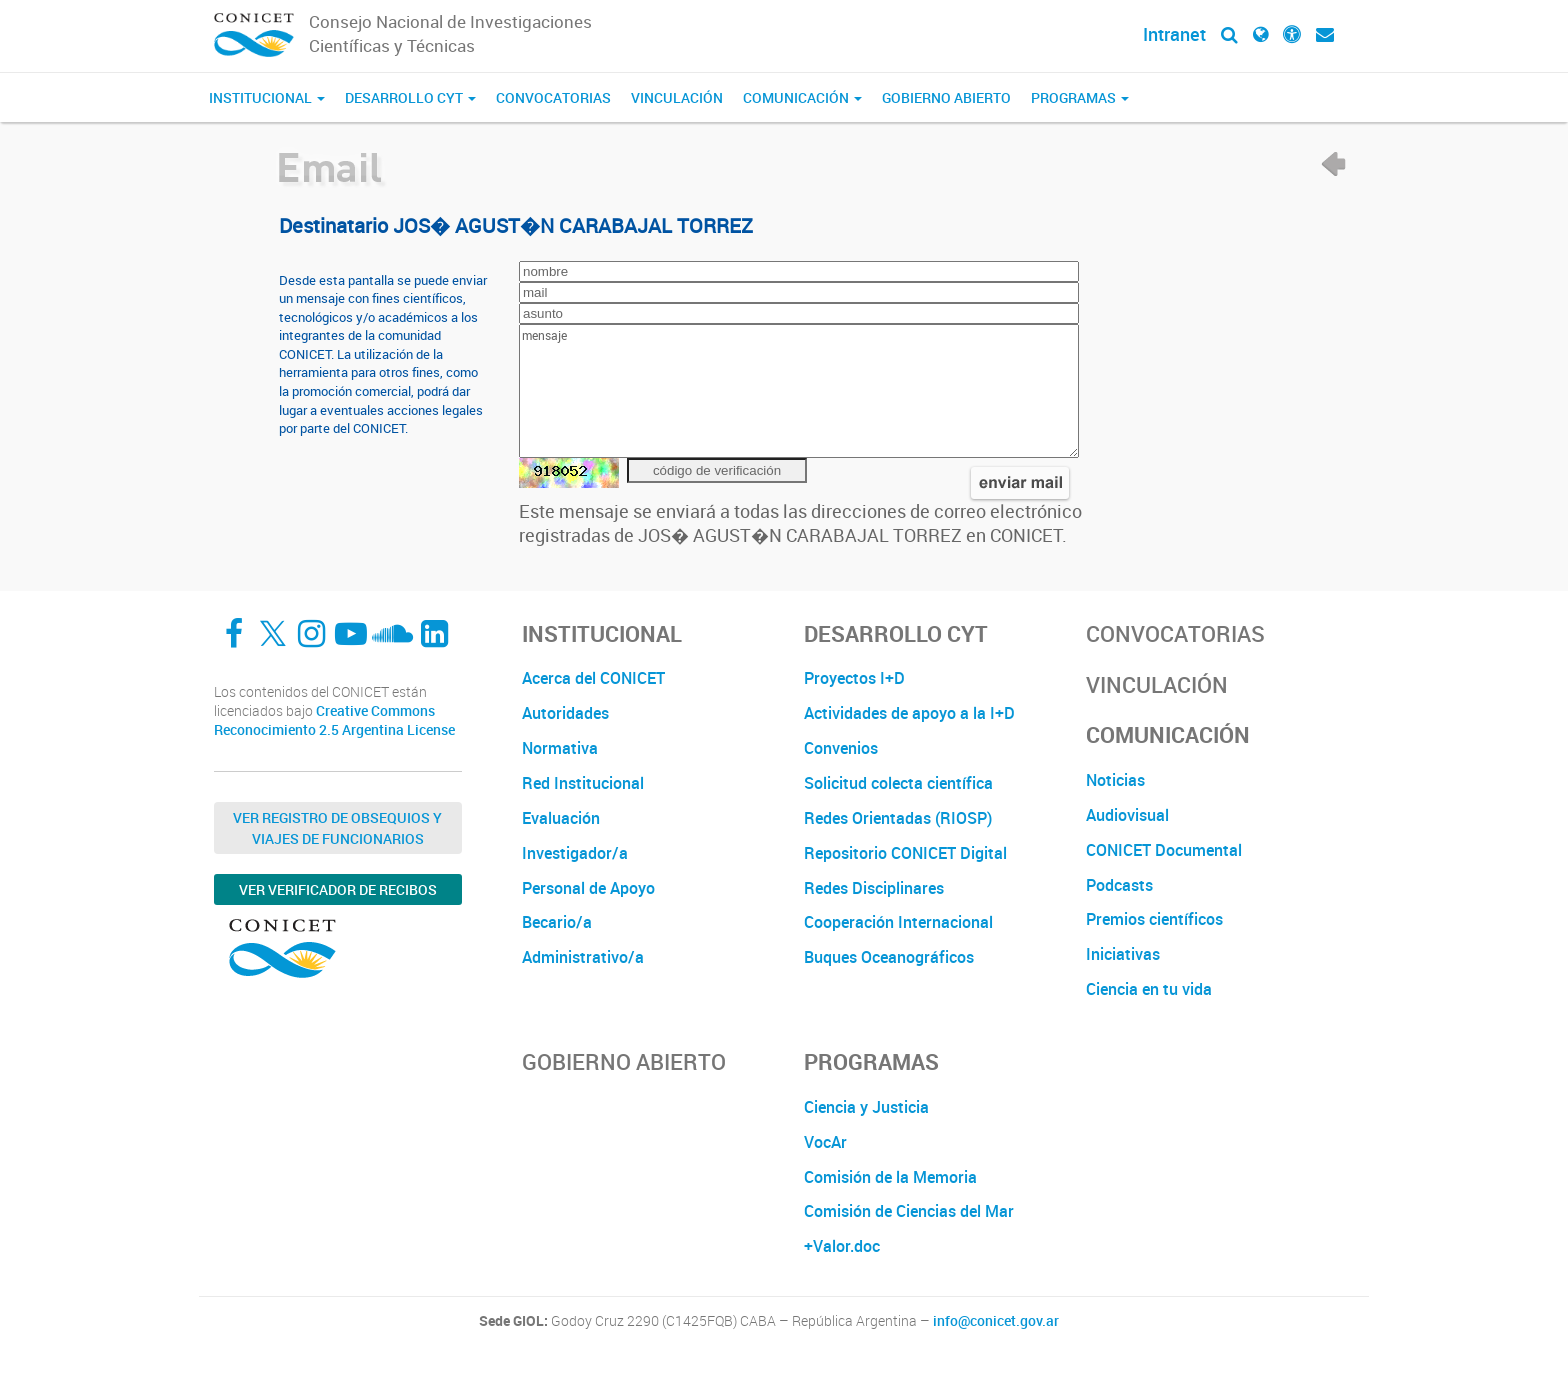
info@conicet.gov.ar (996, 1321)
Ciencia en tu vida (1149, 989)
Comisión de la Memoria (890, 1177)
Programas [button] (1080, 97)
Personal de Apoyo (588, 888)
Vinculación (677, 97)
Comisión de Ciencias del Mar (909, 1211)
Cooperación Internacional (898, 922)
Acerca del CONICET (593, 678)
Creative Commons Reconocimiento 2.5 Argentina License (334, 720)
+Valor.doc (842, 1246)
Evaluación (561, 818)
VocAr (825, 1142)
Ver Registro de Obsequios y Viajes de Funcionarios (337, 828)
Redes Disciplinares (874, 888)
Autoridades (565, 713)
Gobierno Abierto (946, 97)
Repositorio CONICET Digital (905, 853)
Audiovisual (1127, 815)
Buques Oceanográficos (889, 957)
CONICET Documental (1164, 850)
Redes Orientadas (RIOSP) (898, 818)
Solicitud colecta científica (898, 783)
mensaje (799, 391)
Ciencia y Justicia (866, 1107)
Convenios (841, 748)
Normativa (560, 748)
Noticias (1115, 780)
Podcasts (1119, 885)
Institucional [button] (267, 97)
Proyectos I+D (854, 678)
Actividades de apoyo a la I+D (909, 713)
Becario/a (557, 922)
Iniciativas (1123, 954)
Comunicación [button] (802, 97)
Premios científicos (1154, 919)
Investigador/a (575, 853)
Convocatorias (553, 97)
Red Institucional (583, 783)
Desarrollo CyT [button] (410, 97)
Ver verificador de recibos (338, 889)
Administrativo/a (583, 957)
